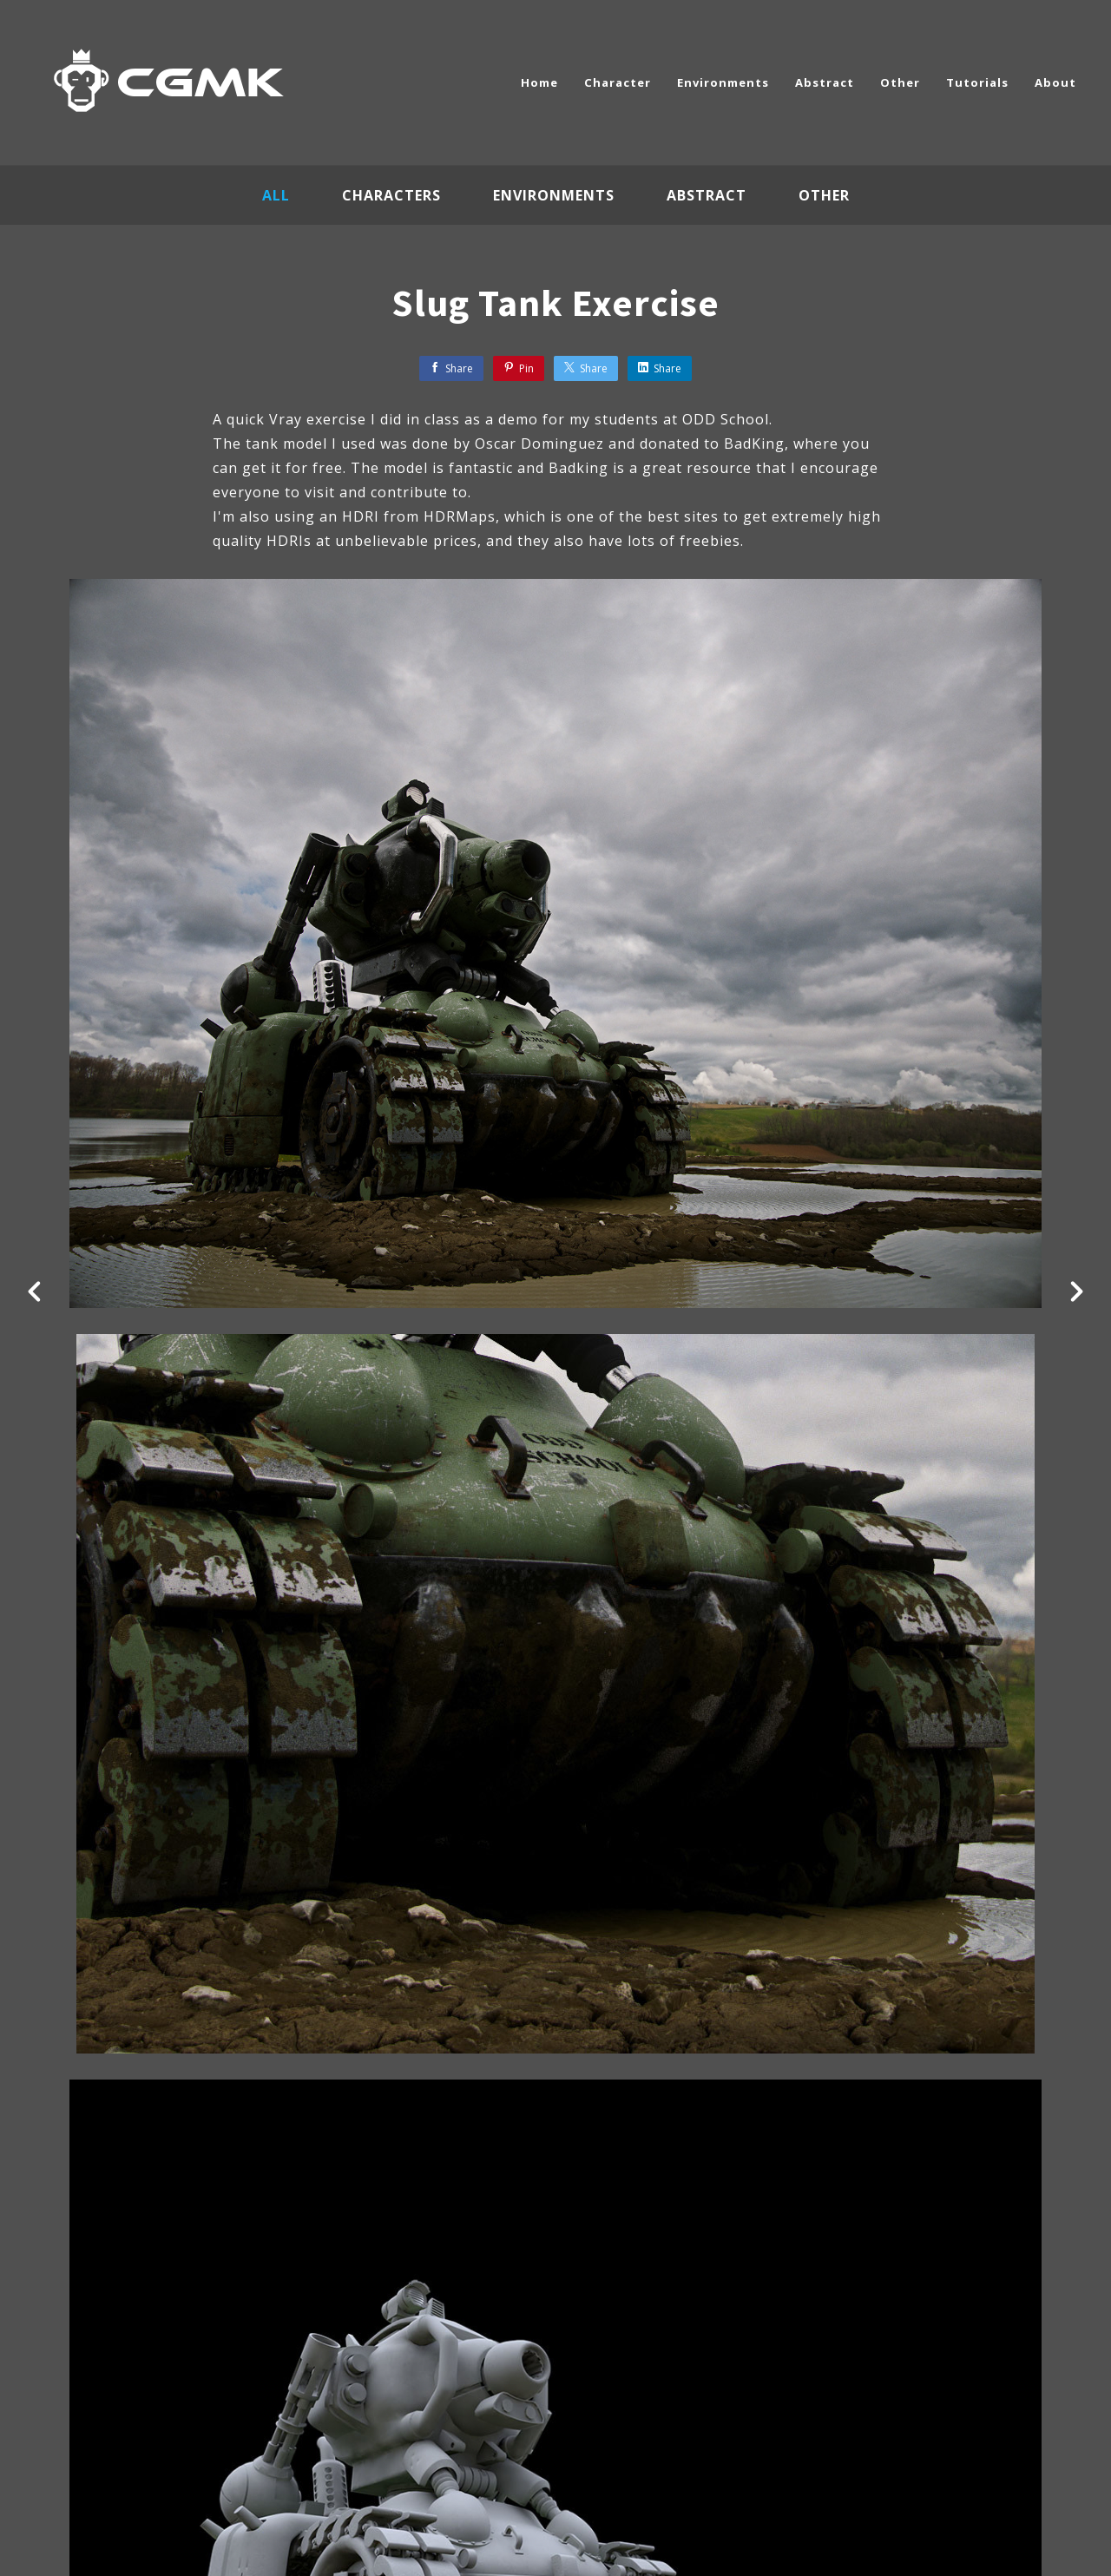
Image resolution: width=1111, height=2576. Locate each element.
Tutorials (977, 82)
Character (617, 82)
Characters (391, 195)
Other (900, 82)
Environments (723, 82)
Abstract (824, 82)
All (276, 195)
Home (539, 82)
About (1055, 82)
